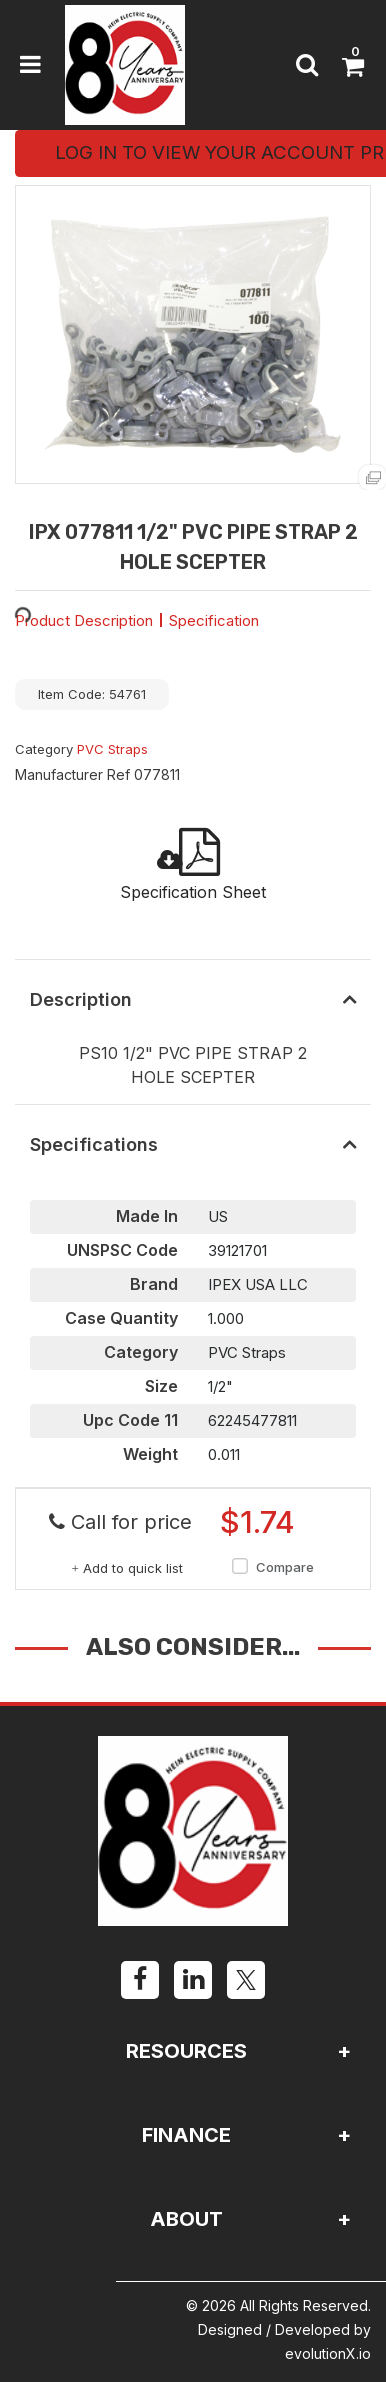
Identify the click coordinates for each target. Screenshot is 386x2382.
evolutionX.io (328, 2353)
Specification (214, 620)
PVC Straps (112, 749)
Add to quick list (127, 1568)
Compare (269, 1567)
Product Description (84, 620)
